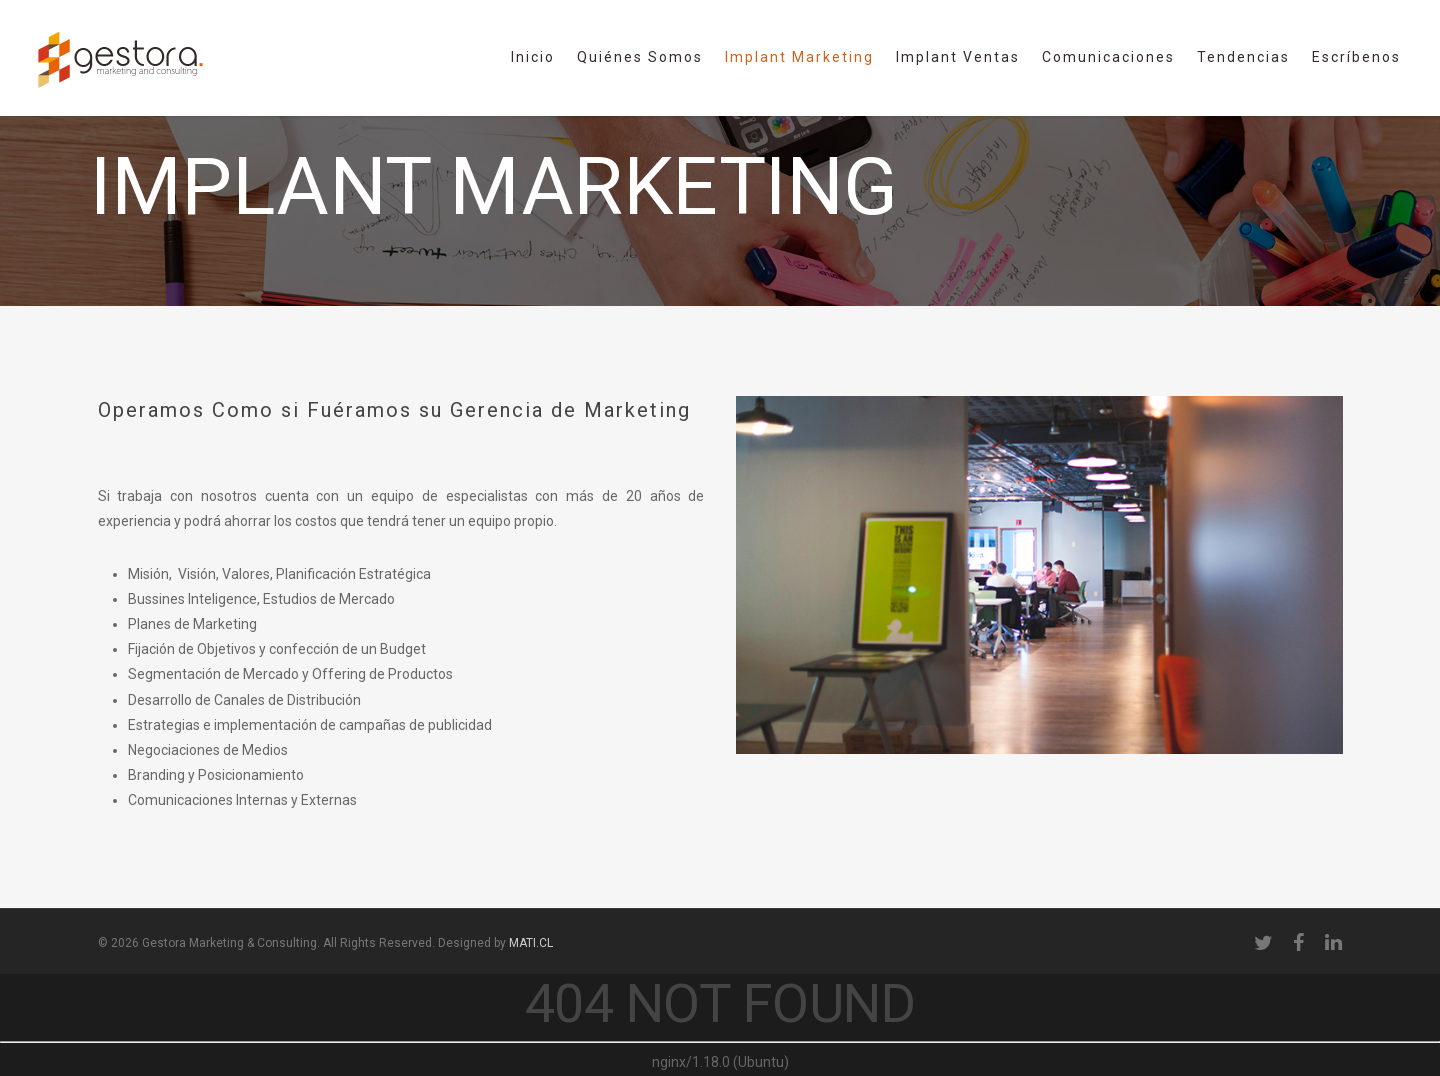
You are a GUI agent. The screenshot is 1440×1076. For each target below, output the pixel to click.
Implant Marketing (799, 57)
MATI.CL (531, 943)
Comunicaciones (1108, 57)
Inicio (533, 57)
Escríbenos (1356, 57)
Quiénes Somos (640, 57)
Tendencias (1243, 57)
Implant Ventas (958, 57)
